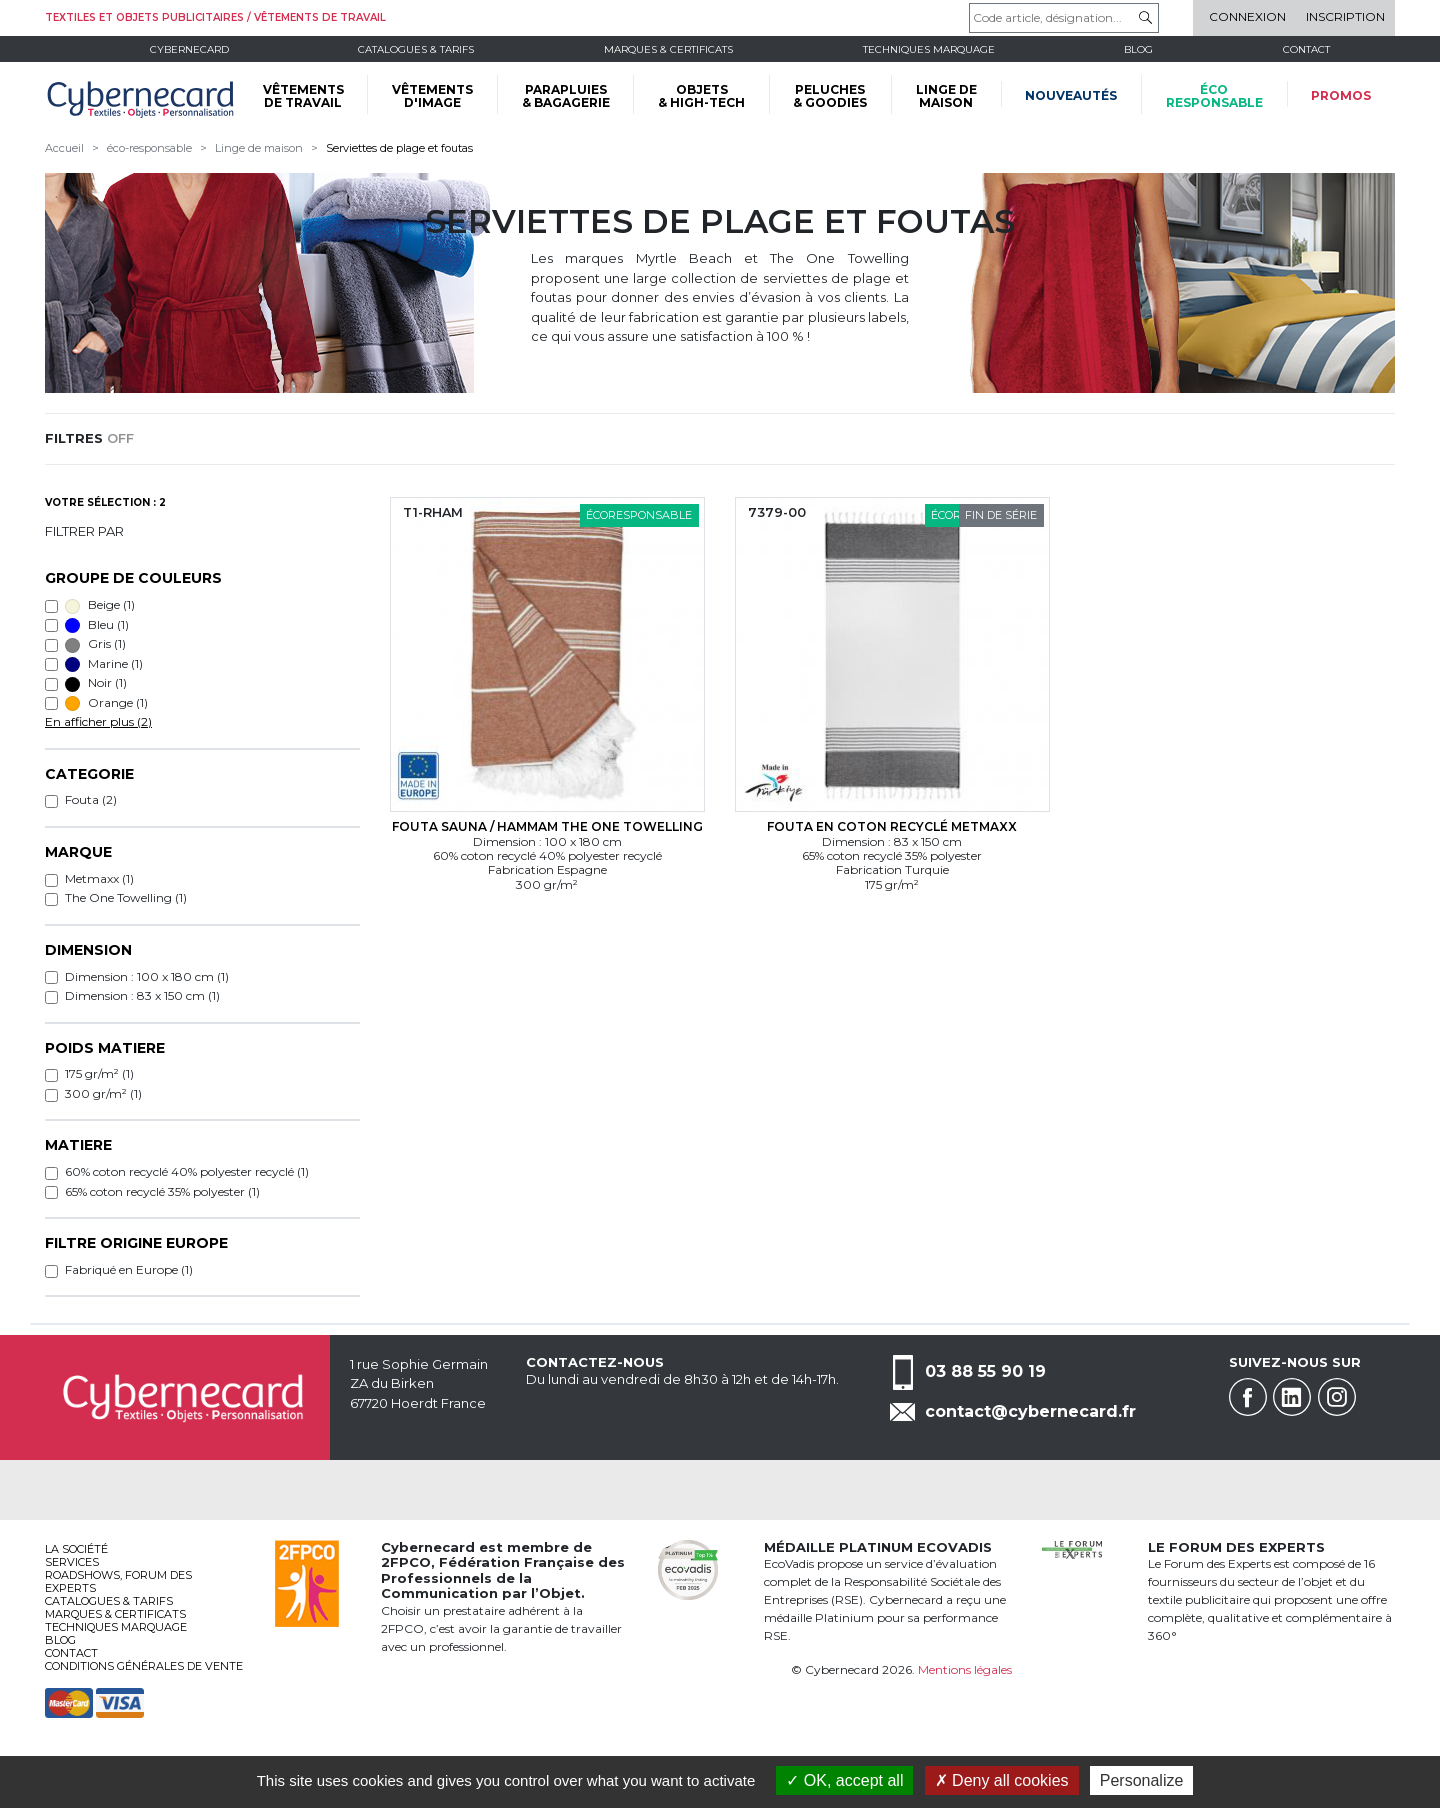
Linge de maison (259, 148)
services (72, 1562)
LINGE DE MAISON (946, 96)
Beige (100, 605)
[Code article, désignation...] (1064, 18)
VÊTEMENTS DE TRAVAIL (303, 96)
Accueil (64, 148)
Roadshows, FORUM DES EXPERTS (118, 1581)
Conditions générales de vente (144, 1666)
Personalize (1142, 1780)
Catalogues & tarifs (416, 49)
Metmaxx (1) (99, 878)
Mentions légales (965, 1669)
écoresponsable (1214, 96)
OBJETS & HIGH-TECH (701, 96)
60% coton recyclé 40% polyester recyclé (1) (187, 1171)
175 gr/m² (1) (99, 1073)
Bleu (97, 625)
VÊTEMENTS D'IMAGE (432, 96)
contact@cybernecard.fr (1030, 1411)
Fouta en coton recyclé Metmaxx (892, 826)
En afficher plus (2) (98, 721)
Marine (104, 664)
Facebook (1248, 1397)
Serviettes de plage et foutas (399, 148)
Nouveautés (1071, 95)
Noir (96, 683)
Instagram (1337, 1397)
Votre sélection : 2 (105, 502)
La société (76, 1549)
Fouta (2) (91, 799)
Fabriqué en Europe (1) (129, 1269)
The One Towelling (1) (126, 897)
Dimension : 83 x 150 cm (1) (142, 995)
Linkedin (1292, 1397)
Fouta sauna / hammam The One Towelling (547, 826)
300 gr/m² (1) (103, 1093)
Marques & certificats (668, 49)
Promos (1341, 95)
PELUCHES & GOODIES (830, 96)
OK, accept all (844, 1780)
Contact (1306, 49)
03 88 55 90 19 (985, 1370)
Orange (106, 703)
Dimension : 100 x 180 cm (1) (147, 976)
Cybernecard (189, 49)
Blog (60, 1640)
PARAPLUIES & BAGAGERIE (566, 96)
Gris (95, 644)
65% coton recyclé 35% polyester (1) (162, 1191)
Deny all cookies (1002, 1780)
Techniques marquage (929, 49)
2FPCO (406, 1562)
